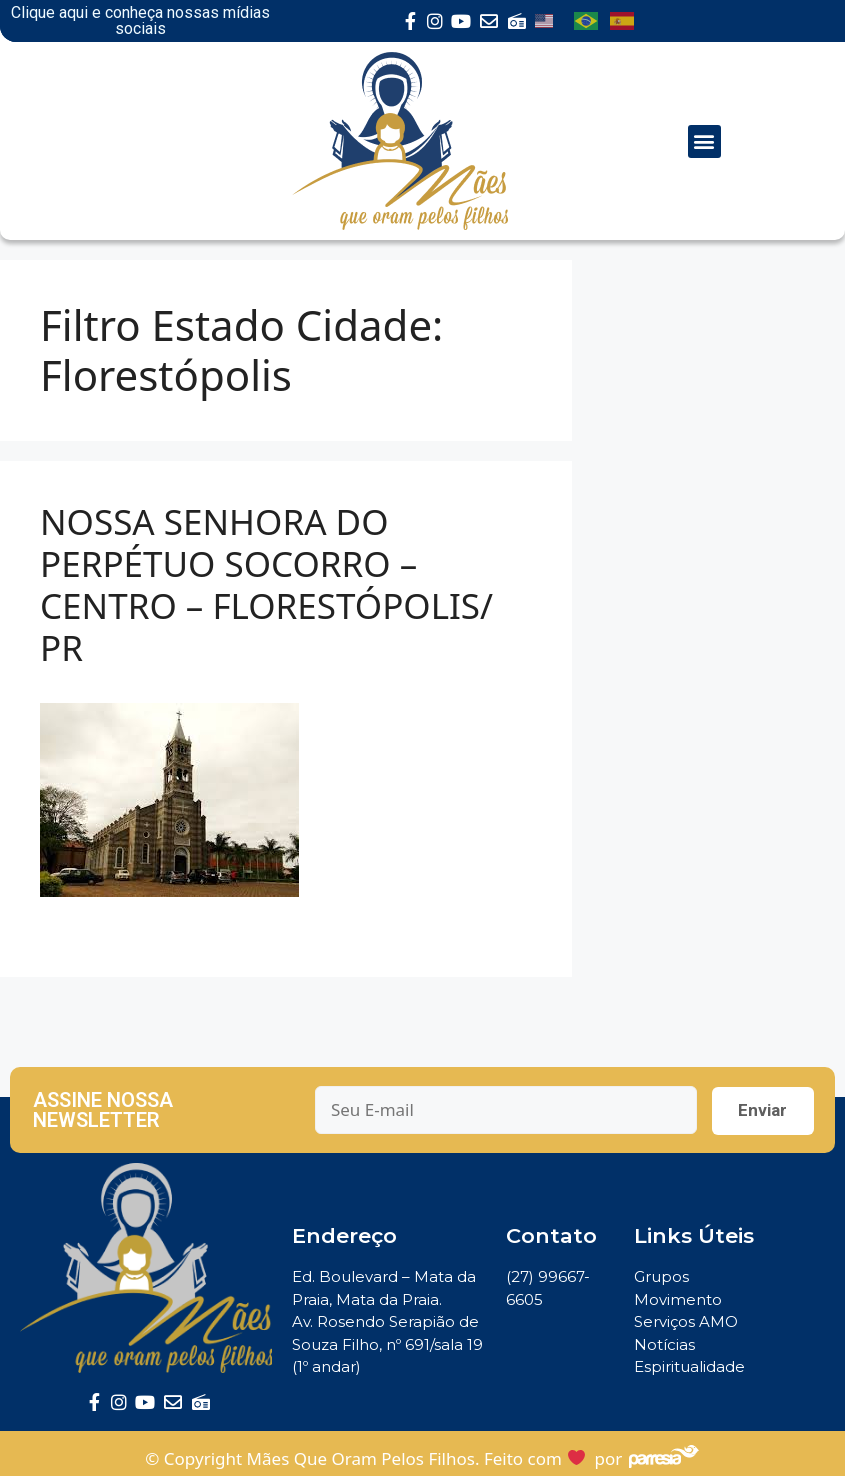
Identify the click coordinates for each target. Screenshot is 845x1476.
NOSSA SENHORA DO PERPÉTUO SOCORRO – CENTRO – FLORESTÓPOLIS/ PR (266, 584)
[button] (704, 141)
